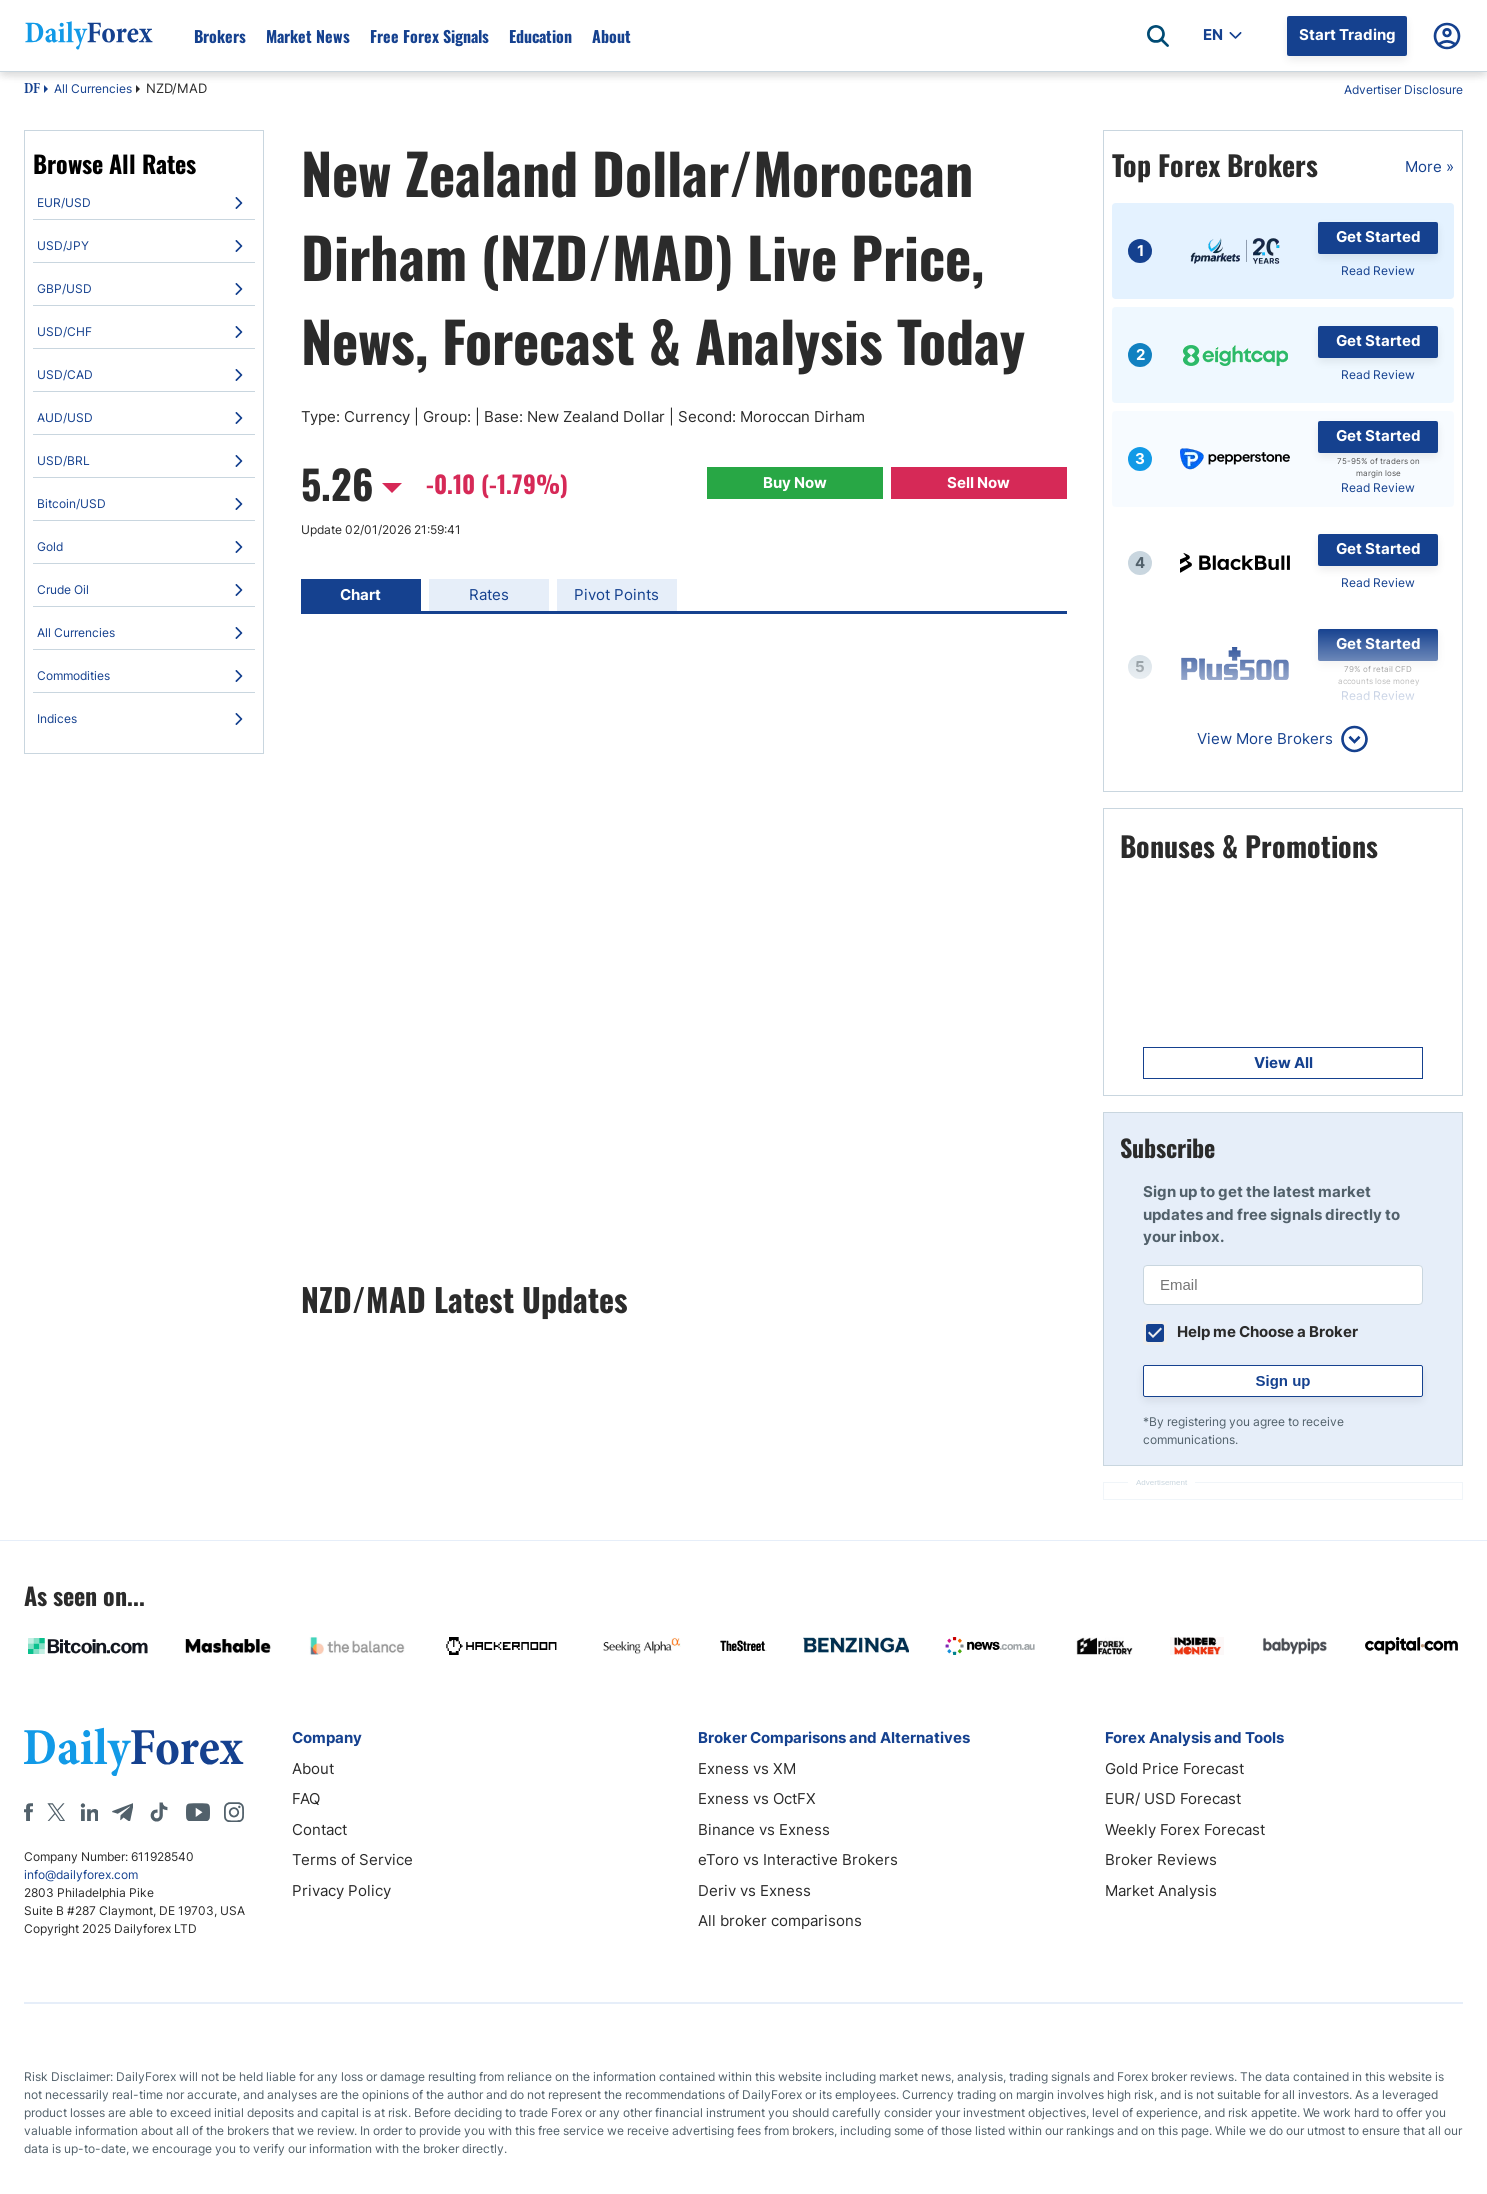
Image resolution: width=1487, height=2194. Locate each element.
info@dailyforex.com (81, 1874)
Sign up (1283, 1380)
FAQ (306, 1798)
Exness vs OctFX (757, 1798)
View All (1283, 1062)
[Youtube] (198, 1812)
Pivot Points (616, 594)
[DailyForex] (134, 1751)
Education (540, 36)
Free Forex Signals (429, 36)
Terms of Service (352, 1859)
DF (32, 90)
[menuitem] (144, 203)
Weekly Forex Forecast (1185, 1829)
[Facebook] (28, 1812)
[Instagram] (234, 1812)
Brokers (220, 36)
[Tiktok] (159, 1812)
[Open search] (1158, 36)
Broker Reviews (1161, 1859)
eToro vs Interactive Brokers (798, 1859)
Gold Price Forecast (1174, 1768)
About (611, 36)
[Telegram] (122, 1812)
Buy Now (795, 482)
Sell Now (978, 482)
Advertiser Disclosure (1403, 89)
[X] (56, 1812)
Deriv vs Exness (754, 1890)
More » (1429, 166)
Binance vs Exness (764, 1829)
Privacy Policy (341, 1890)
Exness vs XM (747, 1768)
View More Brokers (1265, 738)
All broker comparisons (780, 1920)
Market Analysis (1161, 1890)
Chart (360, 594)
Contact (319, 1829)
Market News (308, 36)
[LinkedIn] (89, 1812)
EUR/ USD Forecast (1173, 1798)
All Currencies (93, 88)
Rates (489, 594)
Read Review (1378, 270)
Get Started (1378, 236)
